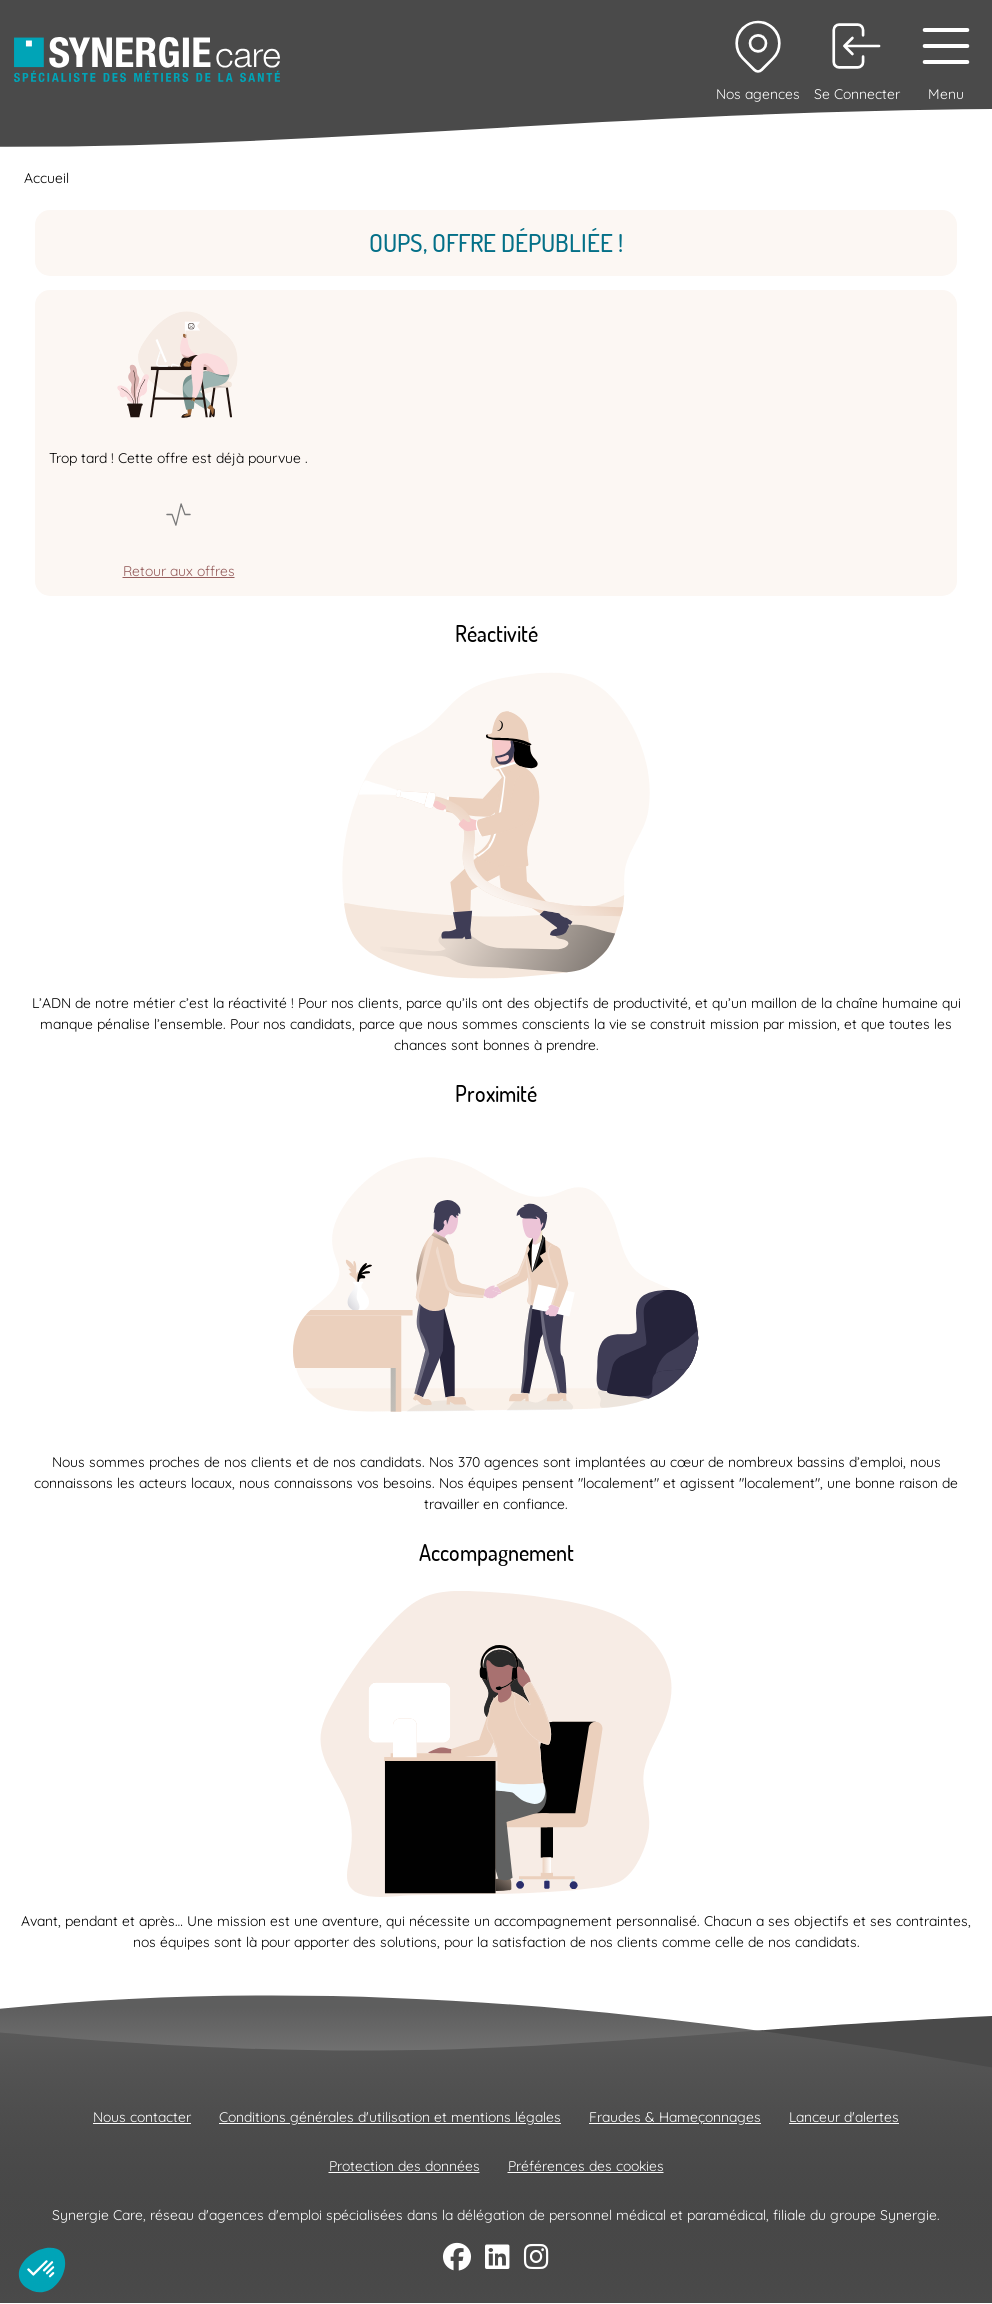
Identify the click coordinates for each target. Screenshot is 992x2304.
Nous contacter (142, 2117)
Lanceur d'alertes (844, 2117)
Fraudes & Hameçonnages (675, 2117)
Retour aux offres (179, 571)
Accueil (46, 178)
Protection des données (404, 2166)
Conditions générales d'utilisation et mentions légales (390, 2117)
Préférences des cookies (586, 2166)
